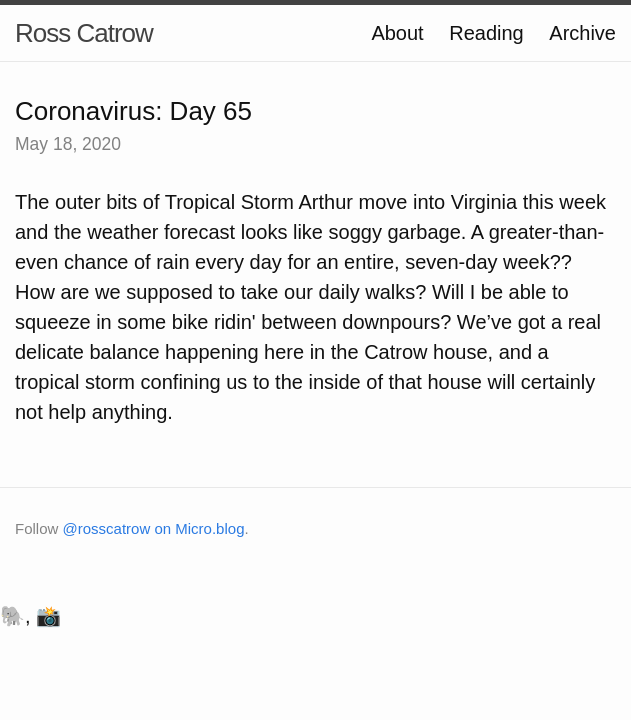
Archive (582, 33)
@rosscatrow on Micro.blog (154, 528)
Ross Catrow (84, 33)
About (397, 33)
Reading (486, 33)
